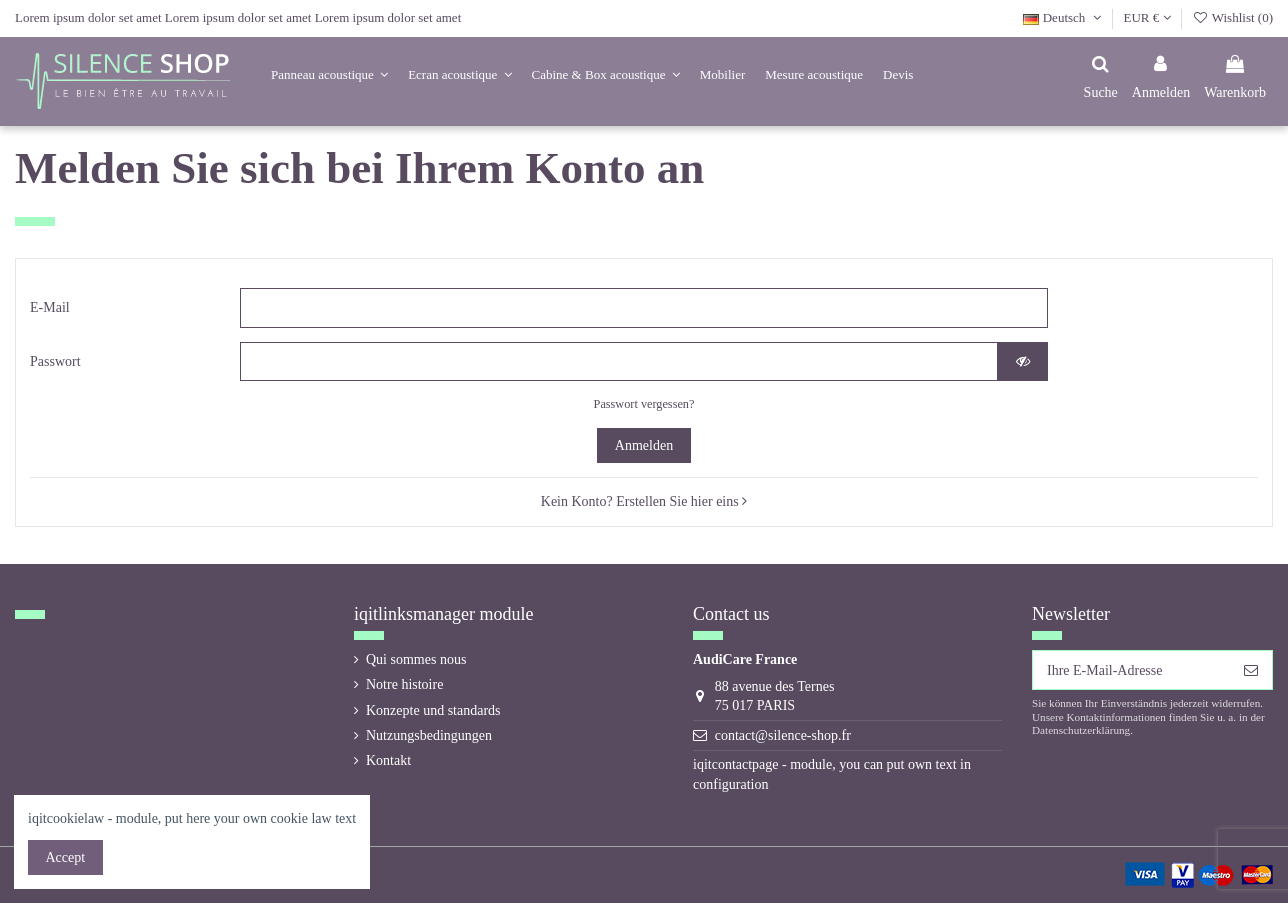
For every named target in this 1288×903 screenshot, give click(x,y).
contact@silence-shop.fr (783, 735)
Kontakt (388, 760)
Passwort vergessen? (644, 404)
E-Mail (50, 307)
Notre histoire (404, 684)
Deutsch (1064, 17)
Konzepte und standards (433, 710)
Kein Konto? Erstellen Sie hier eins (644, 501)
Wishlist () (1232, 17)
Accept (66, 857)
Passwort (55, 361)
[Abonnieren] (1251, 670)
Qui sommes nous (416, 659)
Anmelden (644, 445)
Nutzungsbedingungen (429, 735)
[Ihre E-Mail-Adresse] (1131, 670)
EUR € (1147, 17)
